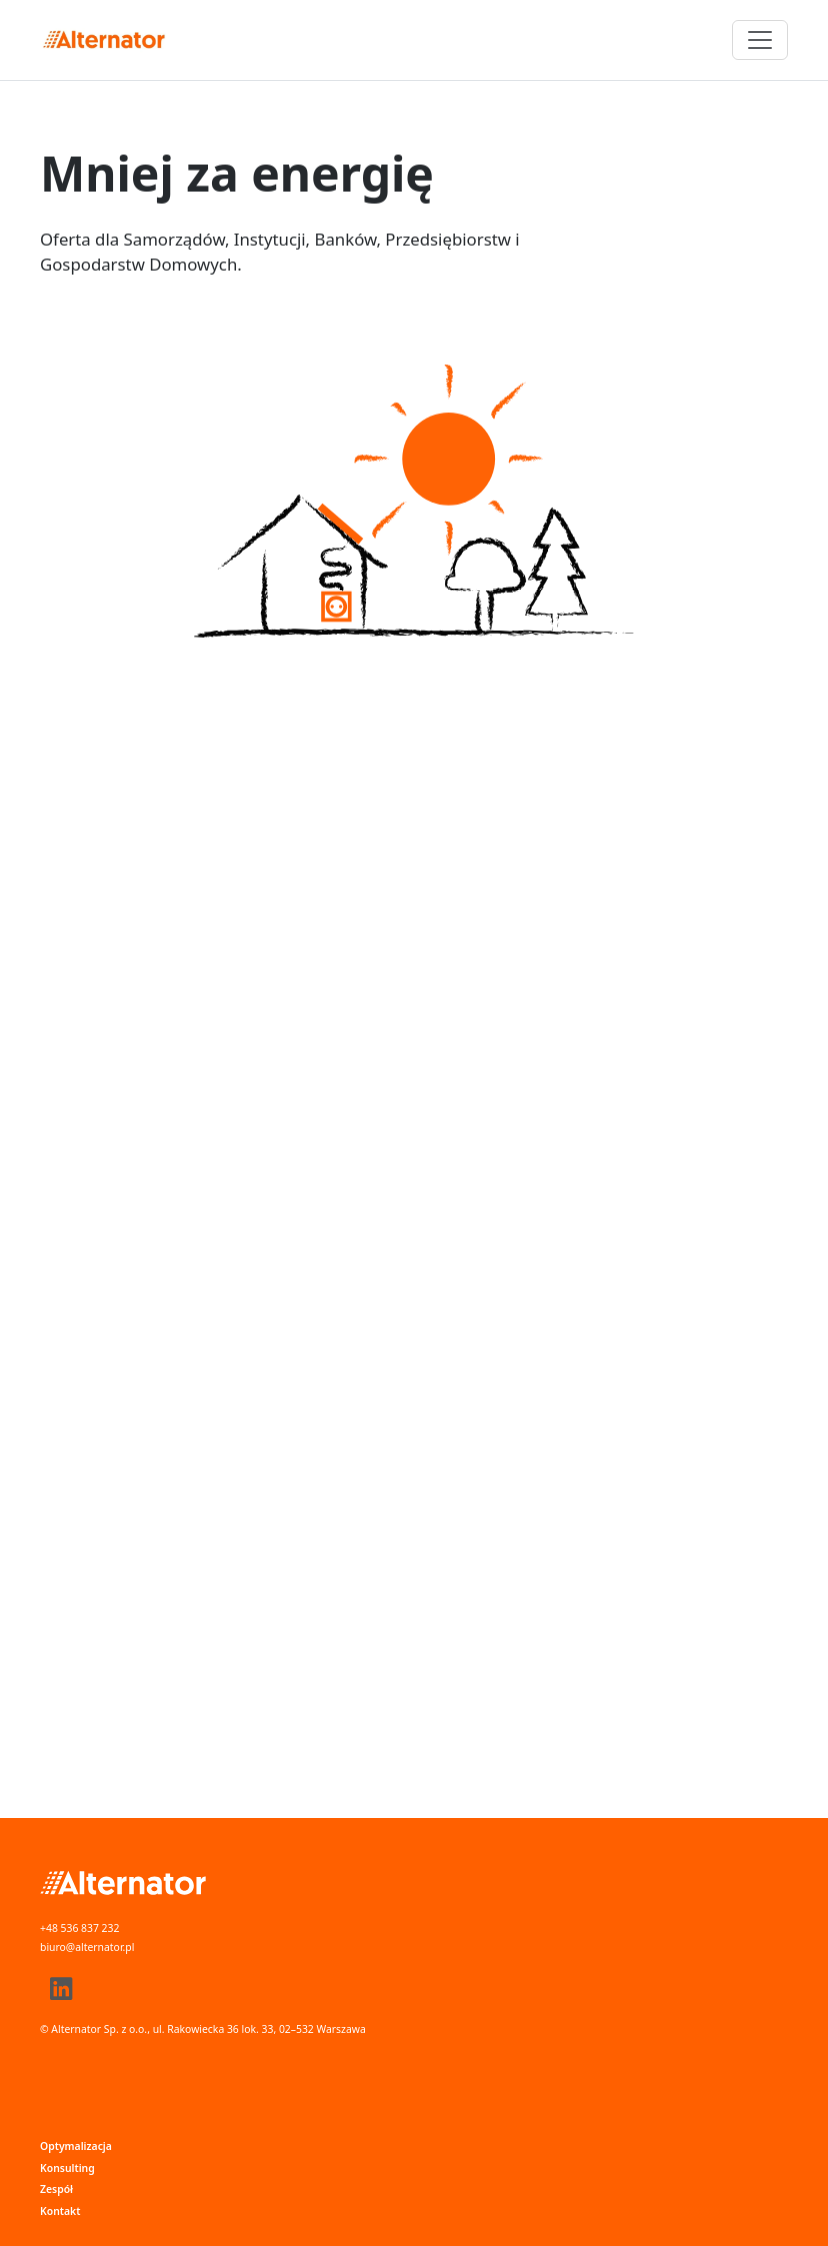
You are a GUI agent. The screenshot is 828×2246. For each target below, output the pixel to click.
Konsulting (67, 2168)
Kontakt (60, 2211)
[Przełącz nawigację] (760, 40)
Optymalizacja (76, 2146)
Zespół (56, 2189)
